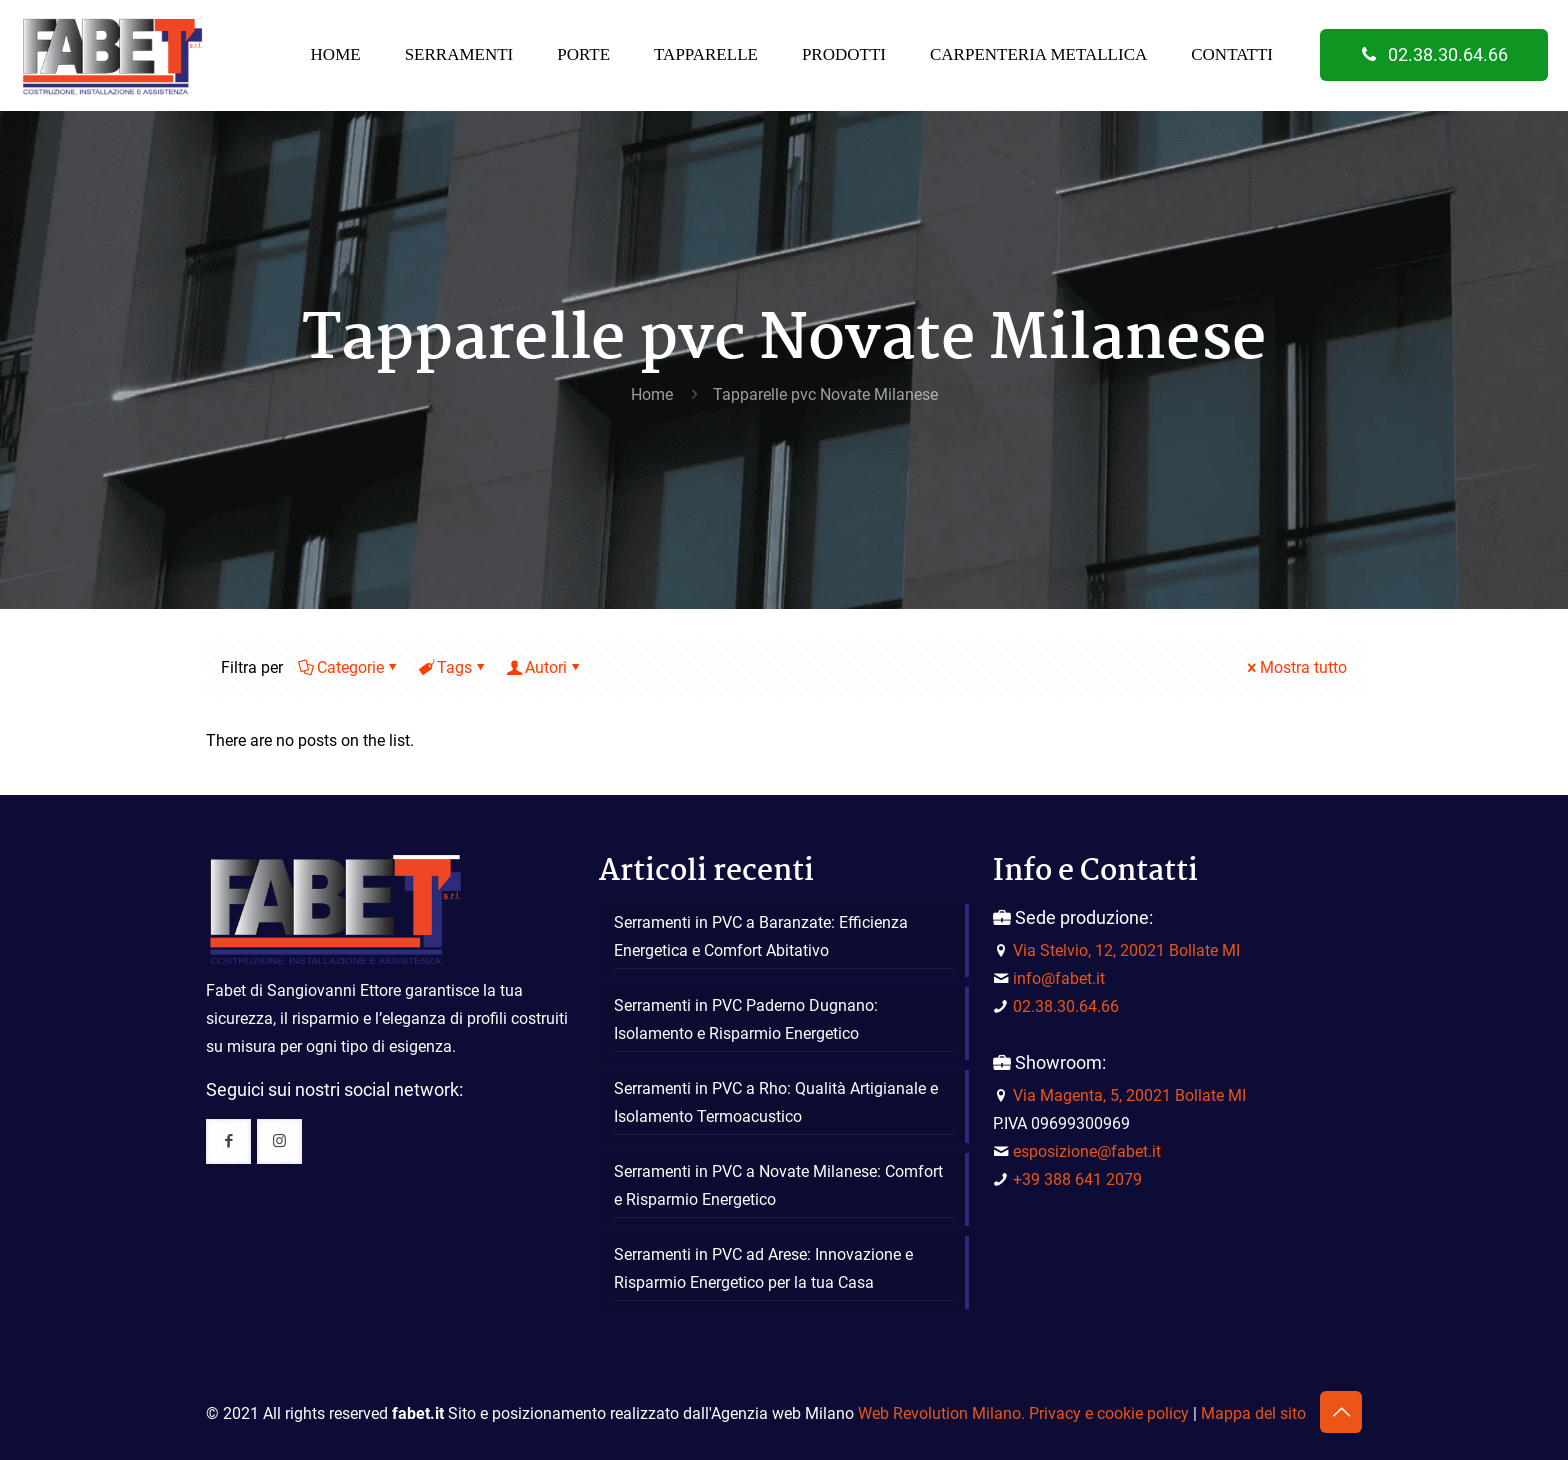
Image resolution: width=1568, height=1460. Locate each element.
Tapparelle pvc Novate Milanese (825, 394)
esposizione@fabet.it (1087, 1151)
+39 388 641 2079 (1077, 1179)
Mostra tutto (1295, 667)
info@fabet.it (1059, 978)
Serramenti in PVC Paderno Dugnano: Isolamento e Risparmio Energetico (746, 1019)
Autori (544, 667)
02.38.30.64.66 (1434, 55)
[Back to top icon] (1341, 1412)
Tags (453, 667)
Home (652, 394)
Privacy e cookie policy (1109, 1413)
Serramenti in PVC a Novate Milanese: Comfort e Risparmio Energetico (778, 1185)
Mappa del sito (1253, 1413)
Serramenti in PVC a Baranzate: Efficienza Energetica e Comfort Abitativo (761, 936)
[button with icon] (228, 1141)
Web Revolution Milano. (941, 1413)
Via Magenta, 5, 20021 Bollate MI (1129, 1095)
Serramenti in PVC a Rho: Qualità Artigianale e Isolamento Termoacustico (776, 1102)
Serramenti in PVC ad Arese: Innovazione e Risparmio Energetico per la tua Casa (763, 1268)
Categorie (349, 667)
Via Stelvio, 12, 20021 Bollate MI (1126, 950)
